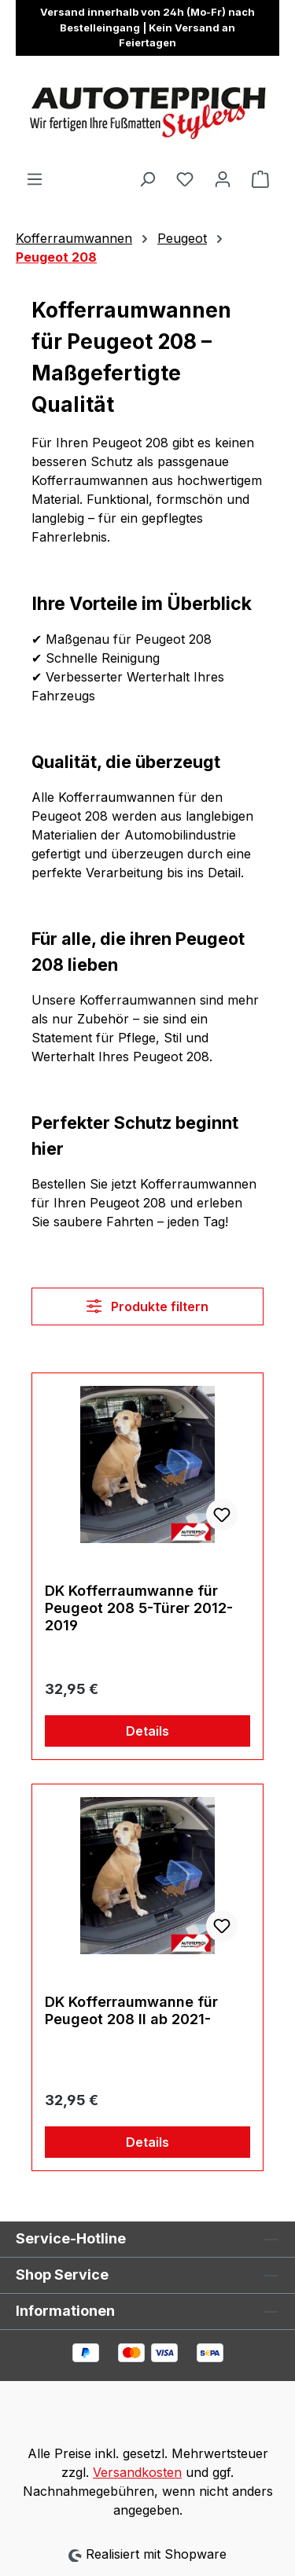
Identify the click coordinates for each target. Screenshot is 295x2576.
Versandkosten (137, 2472)
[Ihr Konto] (223, 178)
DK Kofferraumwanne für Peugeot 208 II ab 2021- (131, 2010)
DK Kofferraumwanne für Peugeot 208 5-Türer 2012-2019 (139, 1607)
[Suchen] (147, 178)
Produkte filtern (147, 1306)
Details (147, 1731)
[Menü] (34, 178)
